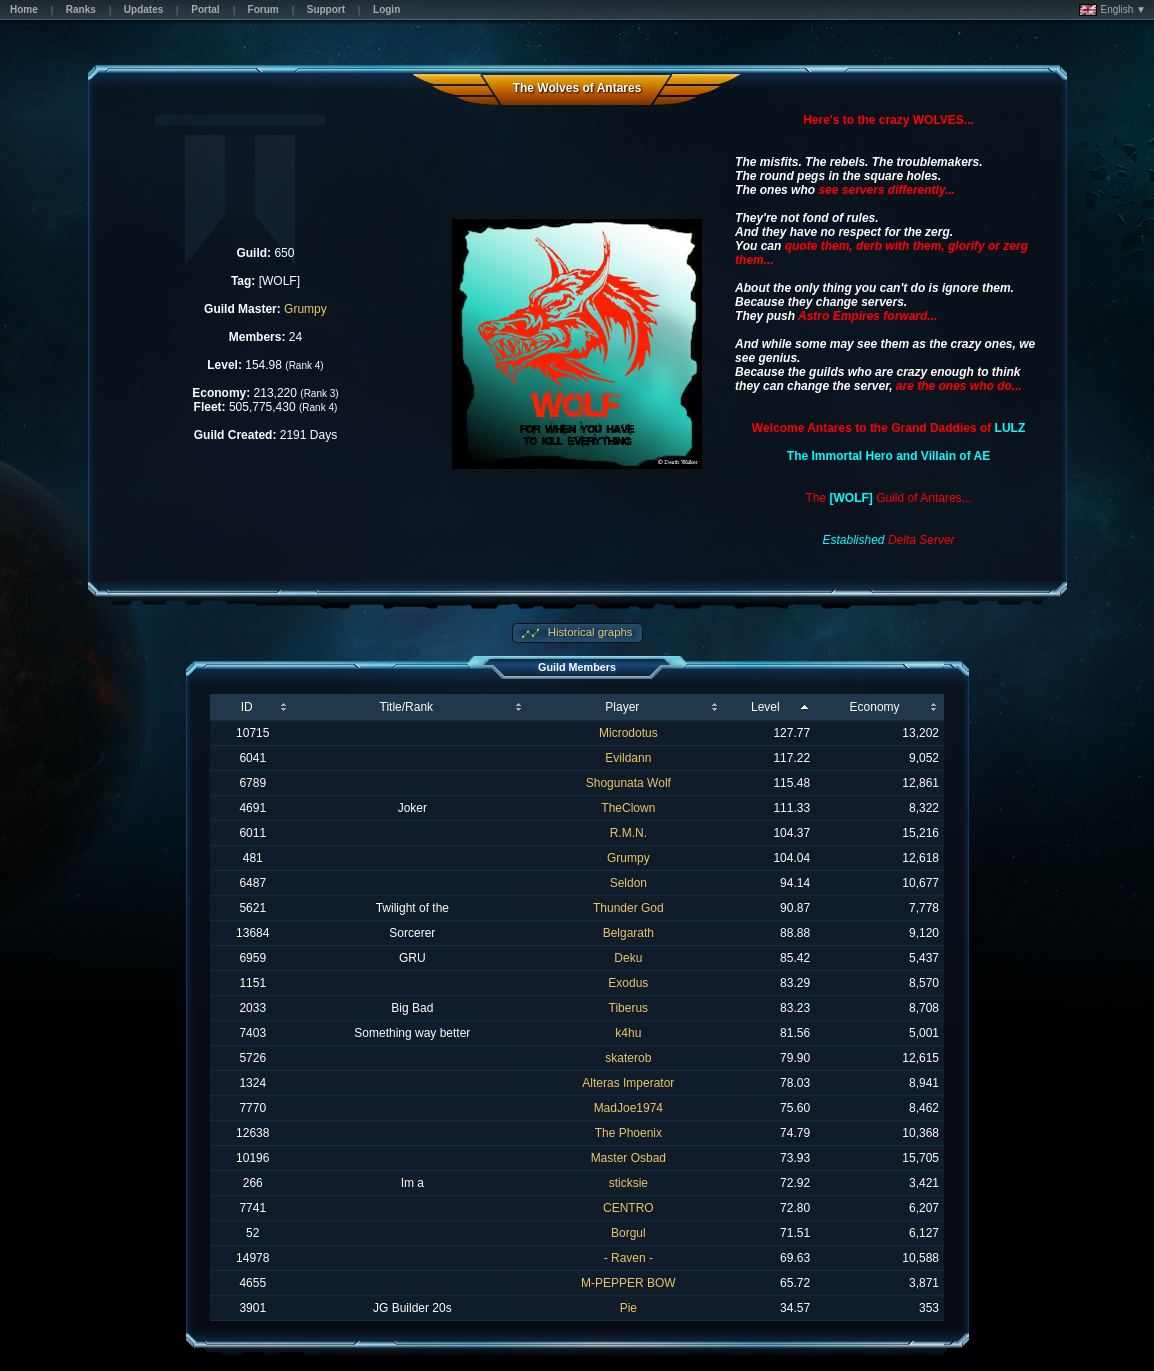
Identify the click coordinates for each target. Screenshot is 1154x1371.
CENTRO (628, 1208)
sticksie (628, 1183)
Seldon (628, 883)
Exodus (628, 983)
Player (622, 707)
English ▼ (1112, 10)
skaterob (628, 1058)
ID (247, 707)
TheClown (628, 808)
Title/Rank (407, 707)
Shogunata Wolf (628, 783)
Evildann (628, 758)
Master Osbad (628, 1158)
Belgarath (628, 933)
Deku (628, 958)
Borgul (628, 1233)
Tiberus (629, 1008)
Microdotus (628, 733)
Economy (875, 707)
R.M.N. (628, 833)
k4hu (628, 1033)
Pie (628, 1308)
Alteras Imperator (628, 1083)
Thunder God (628, 908)
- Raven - (628, 1258)
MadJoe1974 (628, 1108)
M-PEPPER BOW (628, 1283)
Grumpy (305, 309)
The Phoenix (628, 1133)
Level (765, 707)
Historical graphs (589, 632)
